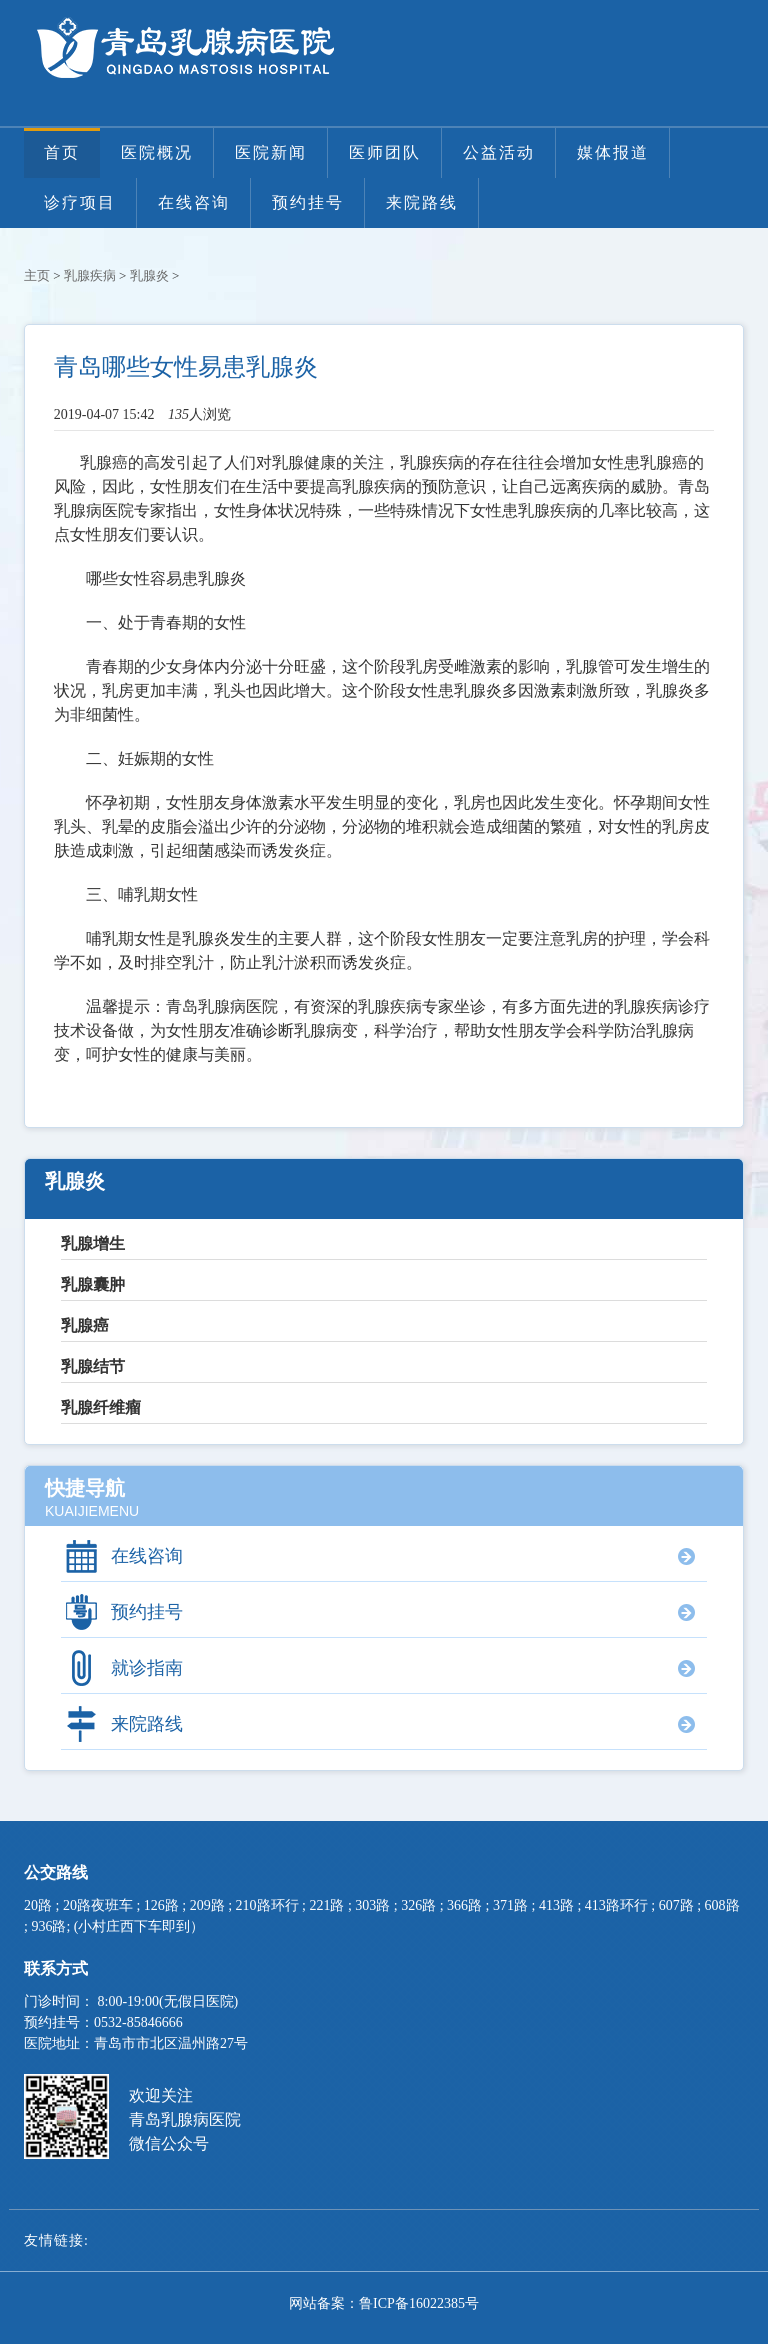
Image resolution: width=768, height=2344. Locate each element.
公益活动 (499, 152)
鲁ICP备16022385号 (419, 2303)
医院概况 (157, 152)
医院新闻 (271, 152)
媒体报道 (613, 152)
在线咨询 (194, 202)
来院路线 (422, 202)
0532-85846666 (138, 2022)
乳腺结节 (93, 1366)
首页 (62, 152)
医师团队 (385, 152)
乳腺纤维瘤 (101, 1407)
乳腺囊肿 (93, 1284)
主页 (37, 275)
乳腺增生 (93, 1243)
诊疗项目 (80, 202)
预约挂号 (308, 202)
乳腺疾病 (90, 275)
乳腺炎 (149, 275)
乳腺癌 (85, 1325)
